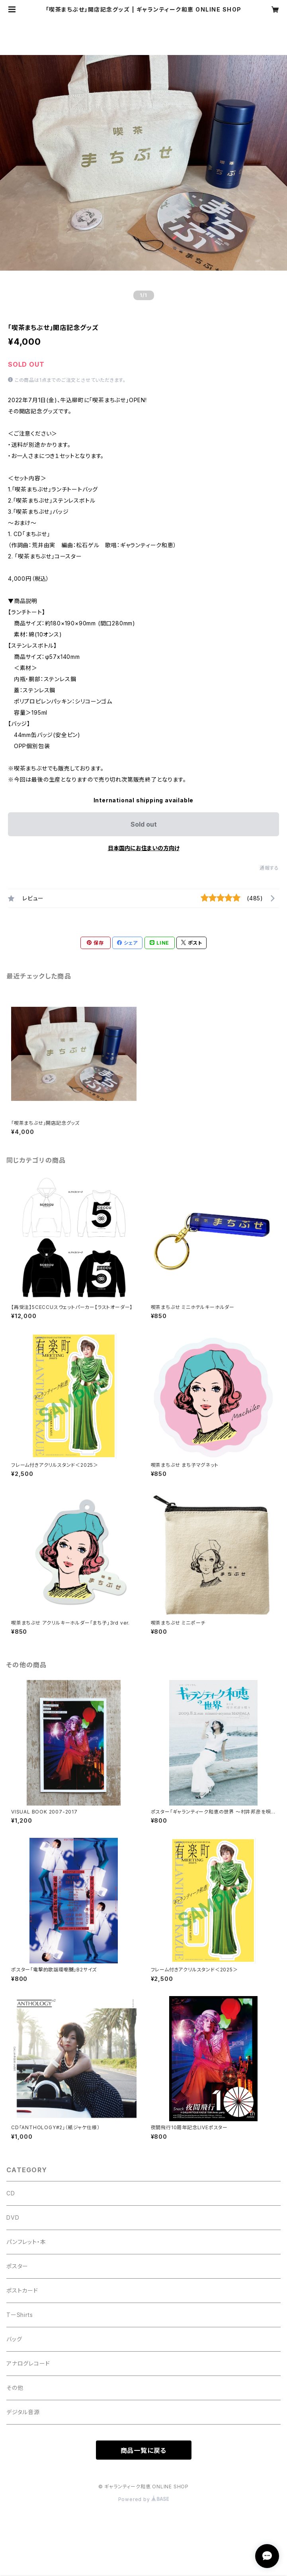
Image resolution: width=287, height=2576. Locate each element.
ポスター (17, 2266)
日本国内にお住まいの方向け (144, 848)
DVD (12, 2217)
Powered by (143, 2499)
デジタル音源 (23, 2412)
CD (10, 2193)
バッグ (14, 2339)
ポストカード (22, 2290)
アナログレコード (28, 2363)
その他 (14, 2387)
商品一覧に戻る (144, 2450)
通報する (269, 868)
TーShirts (19, 2314)
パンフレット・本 (26, 2241)
